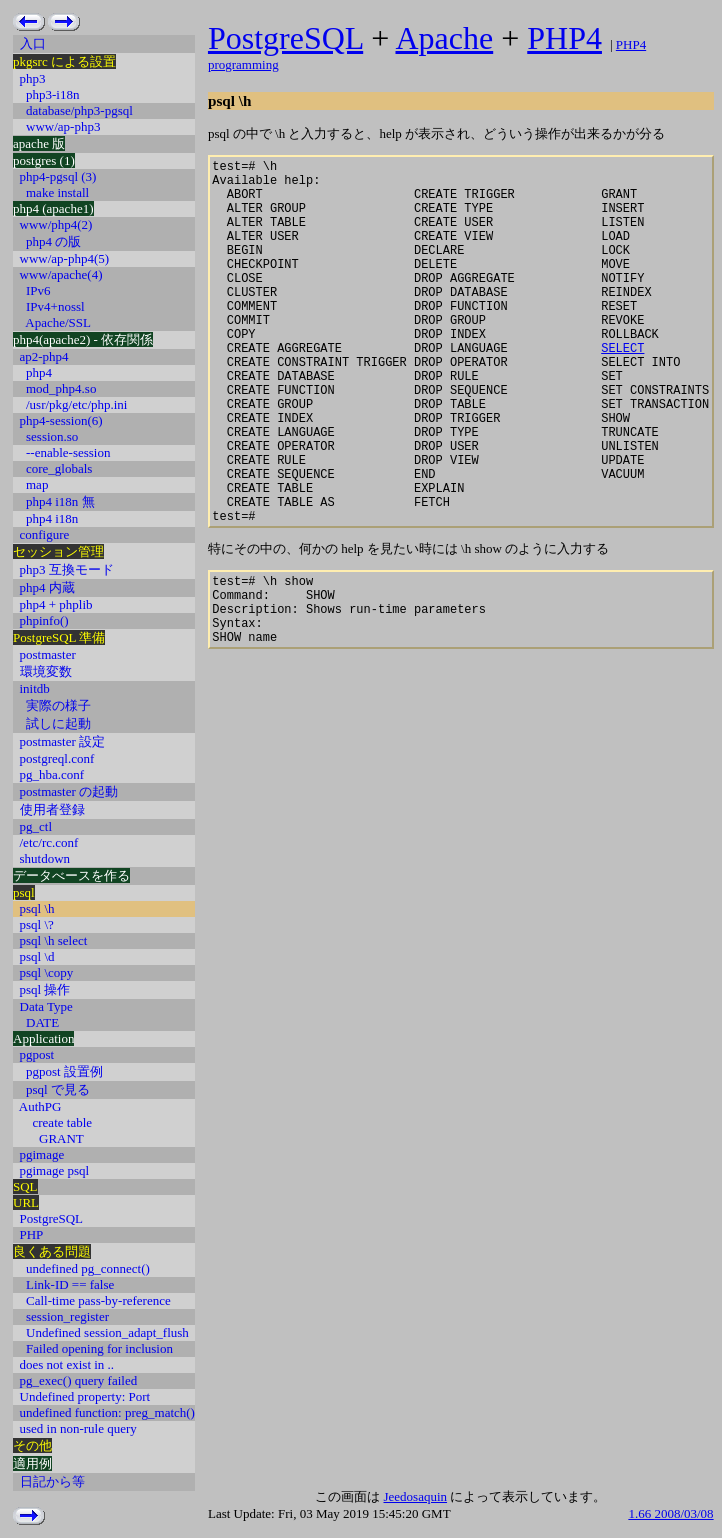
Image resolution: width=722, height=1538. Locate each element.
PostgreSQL (285, 38)
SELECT (622, 389)
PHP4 (564, 38)
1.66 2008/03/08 (670, 1513)
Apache (444, 38)
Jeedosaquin (415, 1496)
